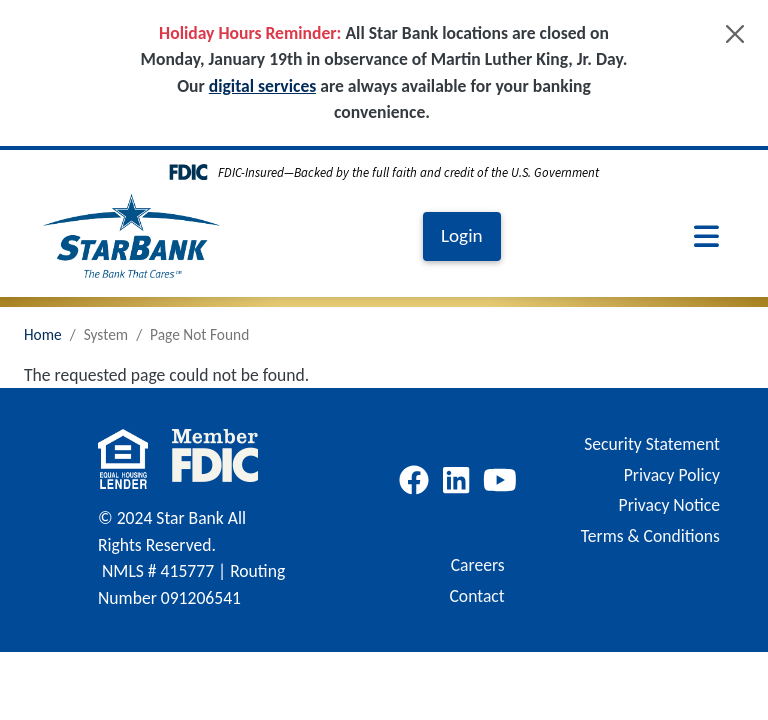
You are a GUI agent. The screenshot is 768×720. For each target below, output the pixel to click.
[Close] (735, 34)
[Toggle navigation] (706, 236)
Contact (476, 596)
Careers (478, 565)
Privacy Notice (669, 505)
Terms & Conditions (650, 536)
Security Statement (652, 444)
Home (43, 334)
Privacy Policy (672, 475)
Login (462, 235)
